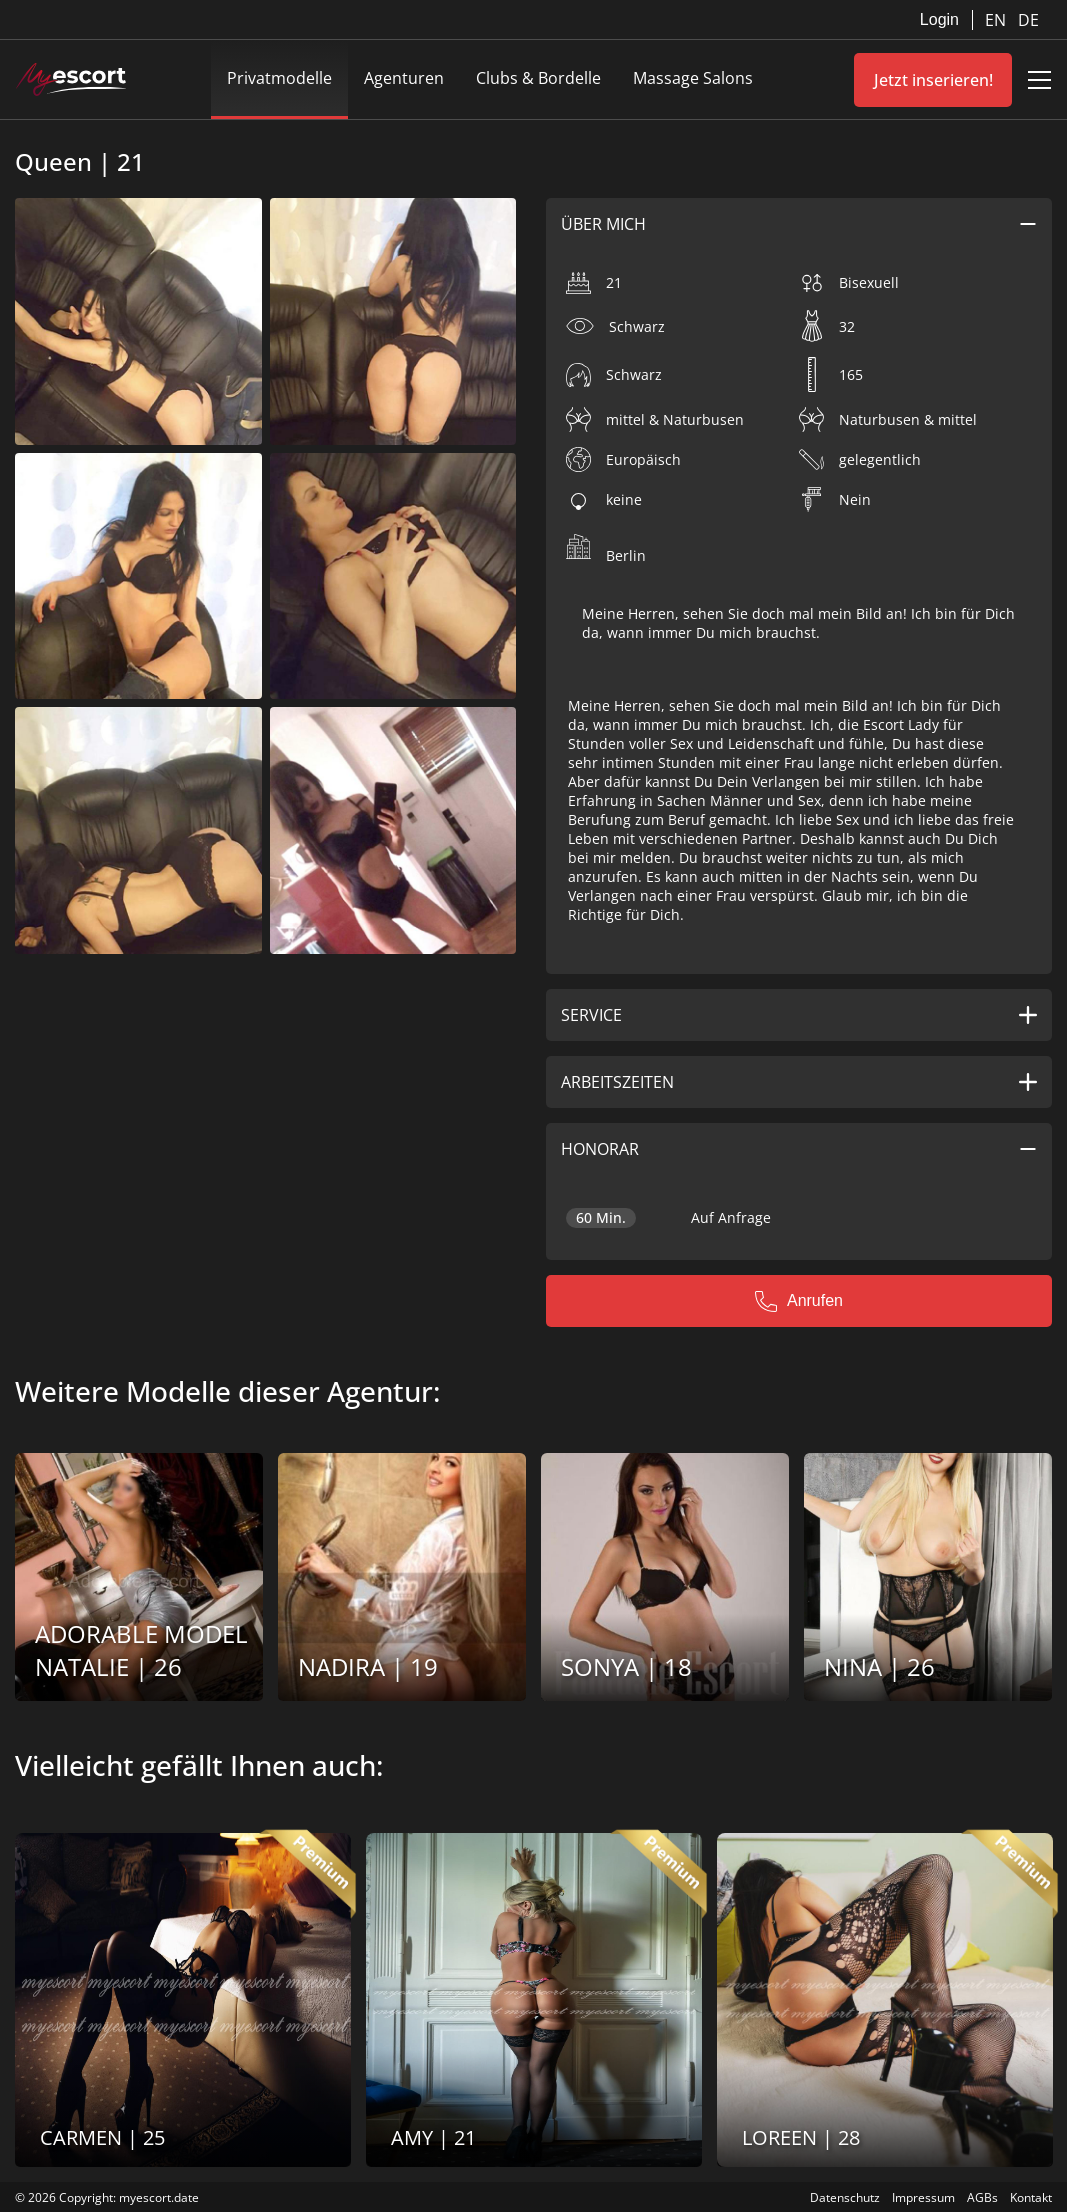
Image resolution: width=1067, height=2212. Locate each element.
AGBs (982, 2197)
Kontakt (1031, 2197)
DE (1028, 20)
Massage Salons (693, 78)
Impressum (923, 2197)
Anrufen (799, 1301)
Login (939, 19)
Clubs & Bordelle (538, 78)
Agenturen (404, 78)
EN (997, 20)
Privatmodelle (279, 78)
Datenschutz (845, 2197)
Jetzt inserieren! (933, 80)
